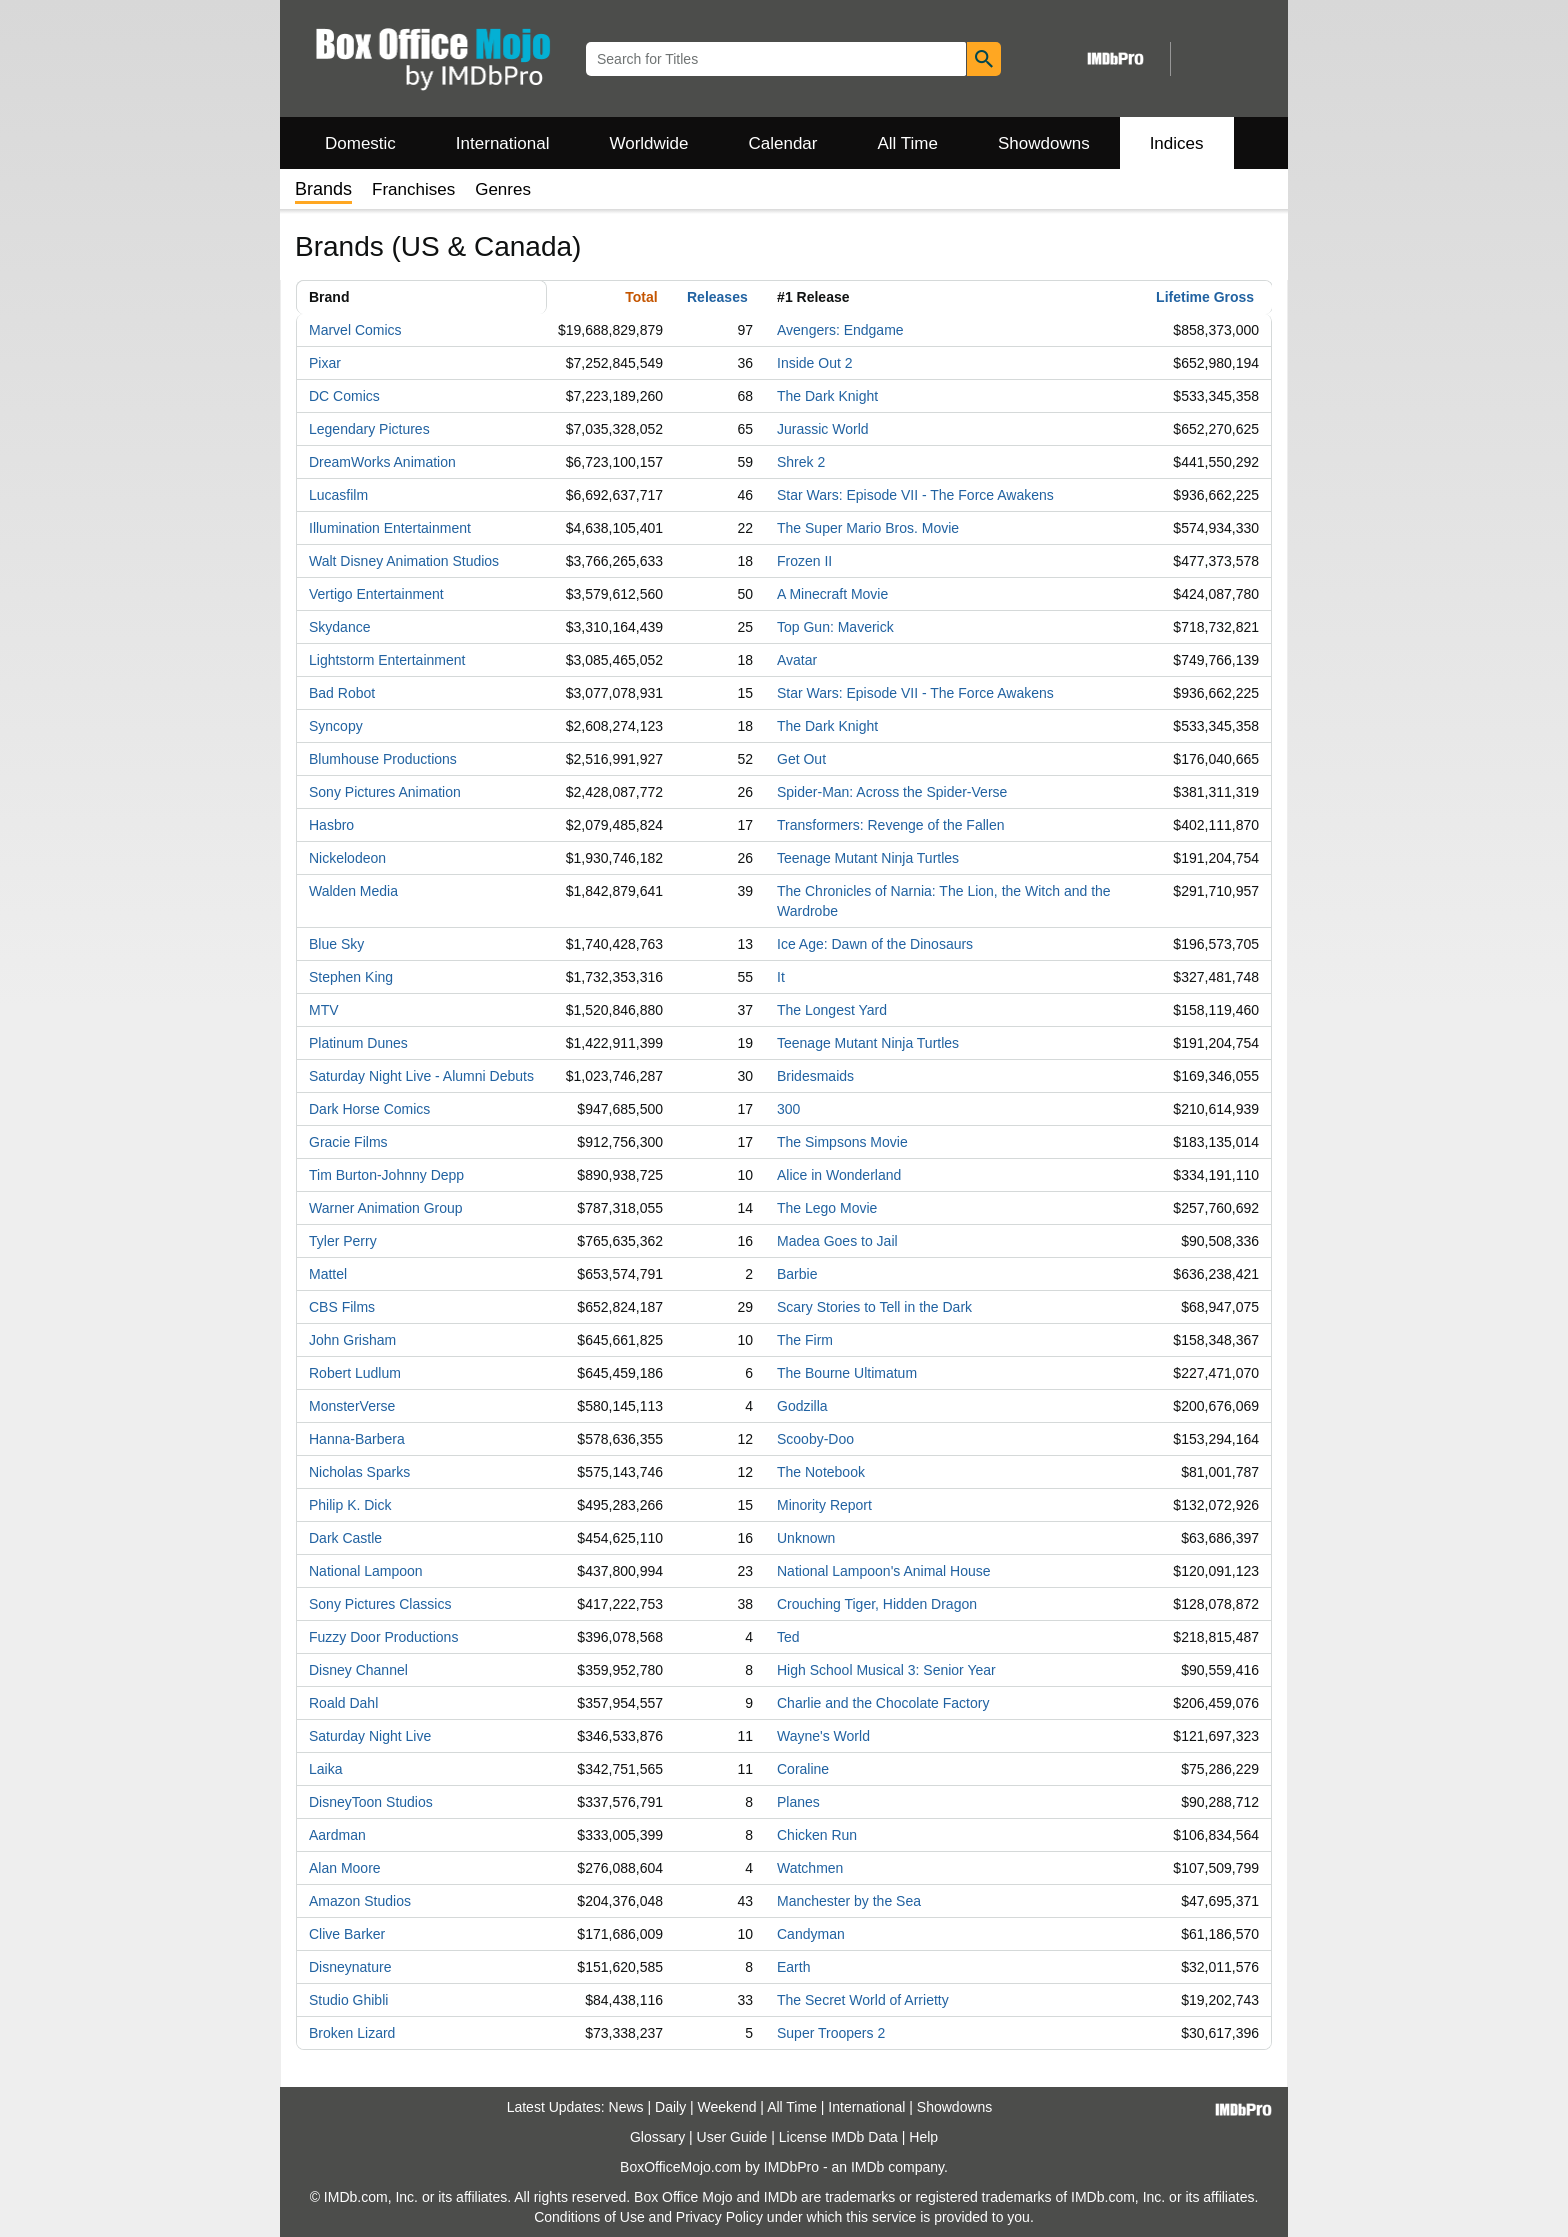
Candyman (811, 1934)
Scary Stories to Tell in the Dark (874, 1307)
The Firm (805, 1340)
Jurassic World (823, 429)
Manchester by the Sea (849, 1901)
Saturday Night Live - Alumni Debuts (421, 1076)
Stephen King (351, 977)
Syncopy (336, 726)
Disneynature (350, 1967)
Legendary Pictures (369, 429)
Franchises (413, 189)
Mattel (328, 1274)
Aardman (337, 1835)
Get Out (801, 759)
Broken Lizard (352, 2033)
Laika (325, 1769)
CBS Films (342, 1307)
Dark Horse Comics (369, 1109)
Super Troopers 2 (831, 2033)
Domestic (360, 143)
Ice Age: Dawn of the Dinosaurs (875, 944)
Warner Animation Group (386, 1208)
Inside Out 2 (815, 363)
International (503, 143)
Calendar (783, 143)
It (781, 977)
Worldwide (648, 143)
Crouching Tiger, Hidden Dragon (877, 1604)
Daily (670, 2107)
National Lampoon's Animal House (884, 1571)
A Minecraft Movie (832, 594)
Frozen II (804, 561)
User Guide (732, 2137)
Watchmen (810, 1868)
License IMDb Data (838, 2137)
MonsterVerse (352, 1406)
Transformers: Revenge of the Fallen (890, 825)
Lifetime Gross (1205, 297)
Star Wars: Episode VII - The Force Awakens (915, 495)
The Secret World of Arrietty (863, 2000)
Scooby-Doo (815, 1439)
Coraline (803, 1769)
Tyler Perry (343, 1241)
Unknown (806, 1538)
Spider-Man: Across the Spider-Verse (892, 792)
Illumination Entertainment (390, 528)
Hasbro (331, 825)
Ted (788, 1637)
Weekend (727, 2107)
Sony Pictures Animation (385, 792)
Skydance (339, 627)
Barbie (797, 1274)
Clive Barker (347, 1934)
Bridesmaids (815, 1076)
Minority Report (824, 1505)
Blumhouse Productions (383, 759)
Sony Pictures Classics (380, 1604)
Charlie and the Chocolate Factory (883, 1703)
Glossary (657, 2137)
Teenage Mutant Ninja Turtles (868, 858)
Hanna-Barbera (357, 1439)
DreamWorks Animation (382, 462)
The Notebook (821, 1472)
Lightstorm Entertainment (387, 660)
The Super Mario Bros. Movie (868, 528)
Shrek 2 (801, 462)
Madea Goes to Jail (837, 1241)
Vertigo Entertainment (376, 594)
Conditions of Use (589, 2217)
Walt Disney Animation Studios (404, 561)
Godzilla (802, 1406)
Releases (717, 297)
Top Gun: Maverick (835, 627)
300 (788, 1109)
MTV (324, 1010)
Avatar (797, 660)
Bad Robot (342, 693)
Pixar (325, 363)
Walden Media (353, 891)
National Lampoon (366, 1571)
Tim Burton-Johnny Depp (386, 1175)
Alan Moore (345, 1868)
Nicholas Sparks (359, 1472)
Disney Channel (358, 1670)
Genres (503, 189)
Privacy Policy (719, 2217)
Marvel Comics (355, 330)
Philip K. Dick (350, 1505)
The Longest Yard (832, 1010)
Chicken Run (817, 1835)
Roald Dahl (343, 1703)
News (626, 2107)
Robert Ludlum (355, 1373)
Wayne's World (823, 1736)
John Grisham (352, 1340)
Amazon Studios (360, 1901)
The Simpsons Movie (842, 1142)
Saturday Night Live (370, 1736)
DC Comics (344, 396)
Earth (793, 1967)
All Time (908, 143)
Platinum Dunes (358, 1043)
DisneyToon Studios (371, 1802)
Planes (798, 1802)
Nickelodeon (347, 858)
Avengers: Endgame (840, 330)
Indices (1177, 143)
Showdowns (1044, 143)
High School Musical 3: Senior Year (886, 1670)
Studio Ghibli (348, 2000)
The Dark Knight (827, 396)
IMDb (867, 2167)
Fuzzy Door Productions (383, 1637)
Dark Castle (345, 1538)
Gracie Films (348, 1142)
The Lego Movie (827, 1208)
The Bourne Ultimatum (847, 1373)
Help (923, 2137)
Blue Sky (336, 944)
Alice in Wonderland (839, 1175)
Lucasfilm (338, 495)
